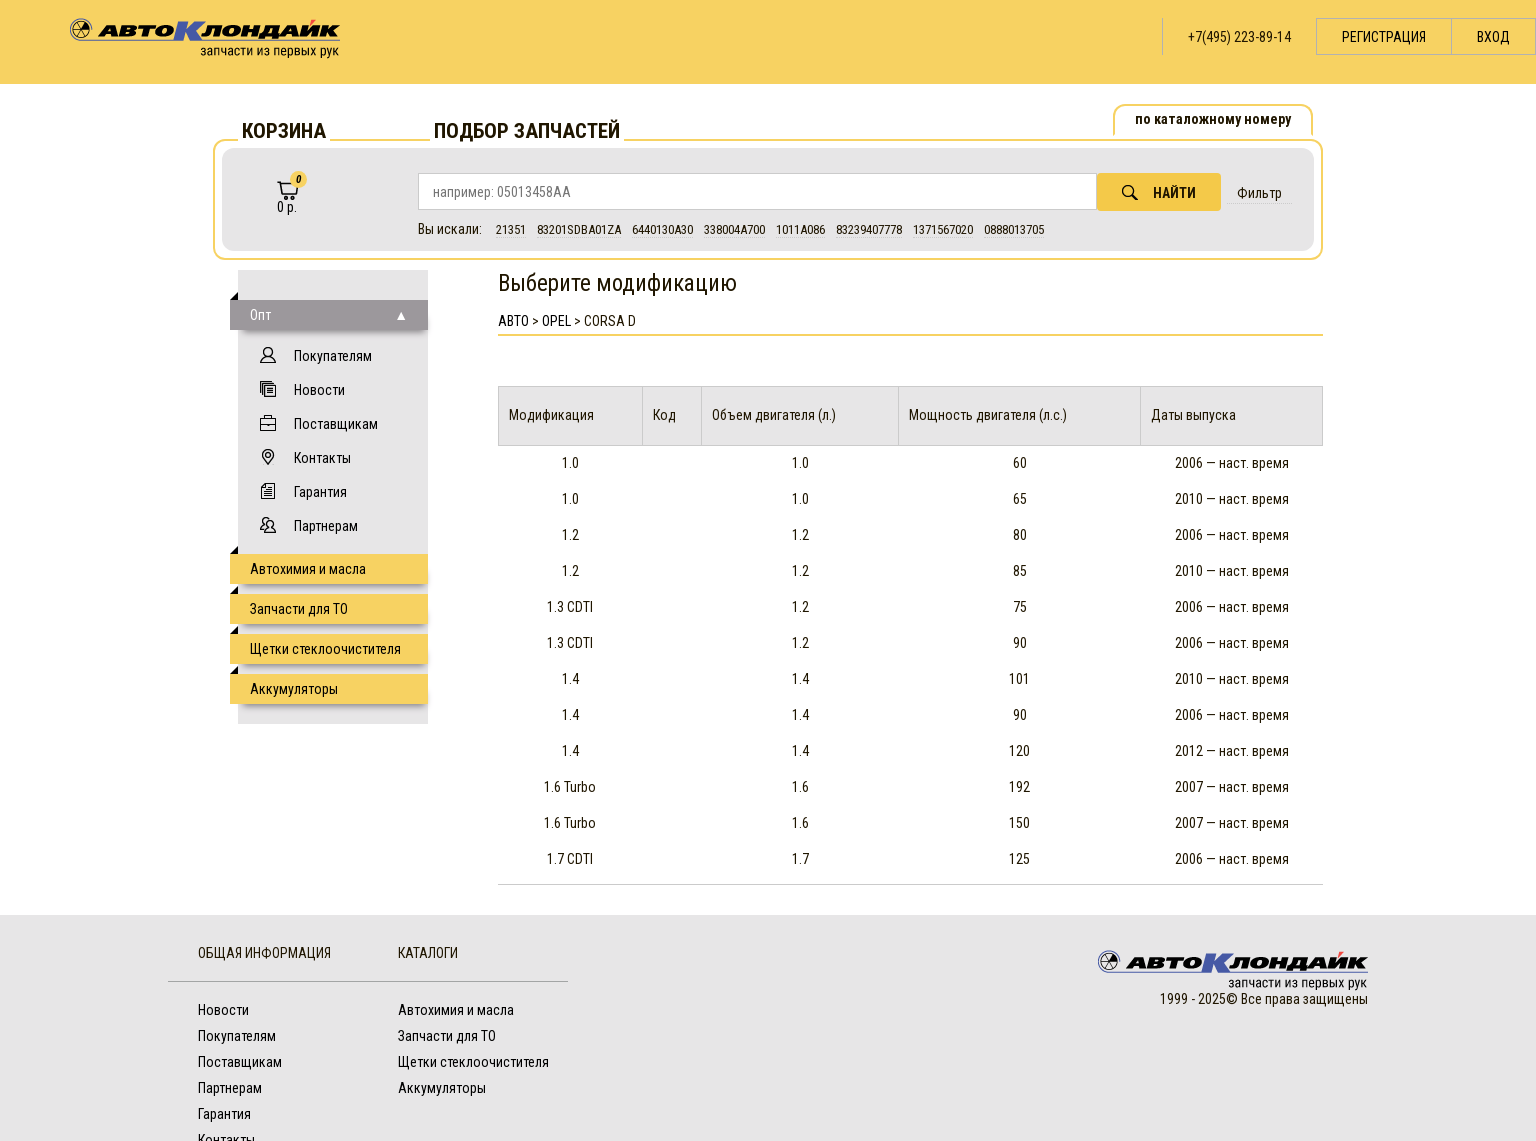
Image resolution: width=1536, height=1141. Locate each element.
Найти (1159, 192)
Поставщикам (336, 424)
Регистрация (1384, 37)
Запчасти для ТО (299, 609)
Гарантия (320, 492)
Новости (319, 390)
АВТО (513, 321)
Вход (1493, 37)
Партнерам (326, 526)
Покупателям (333, 356)
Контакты (322, 458)
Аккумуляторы (294, 689)
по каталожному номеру (1213, 119)
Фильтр (1259, 193)
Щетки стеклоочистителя (325, 649)
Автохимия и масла (308, 569)
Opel (556, 321)
